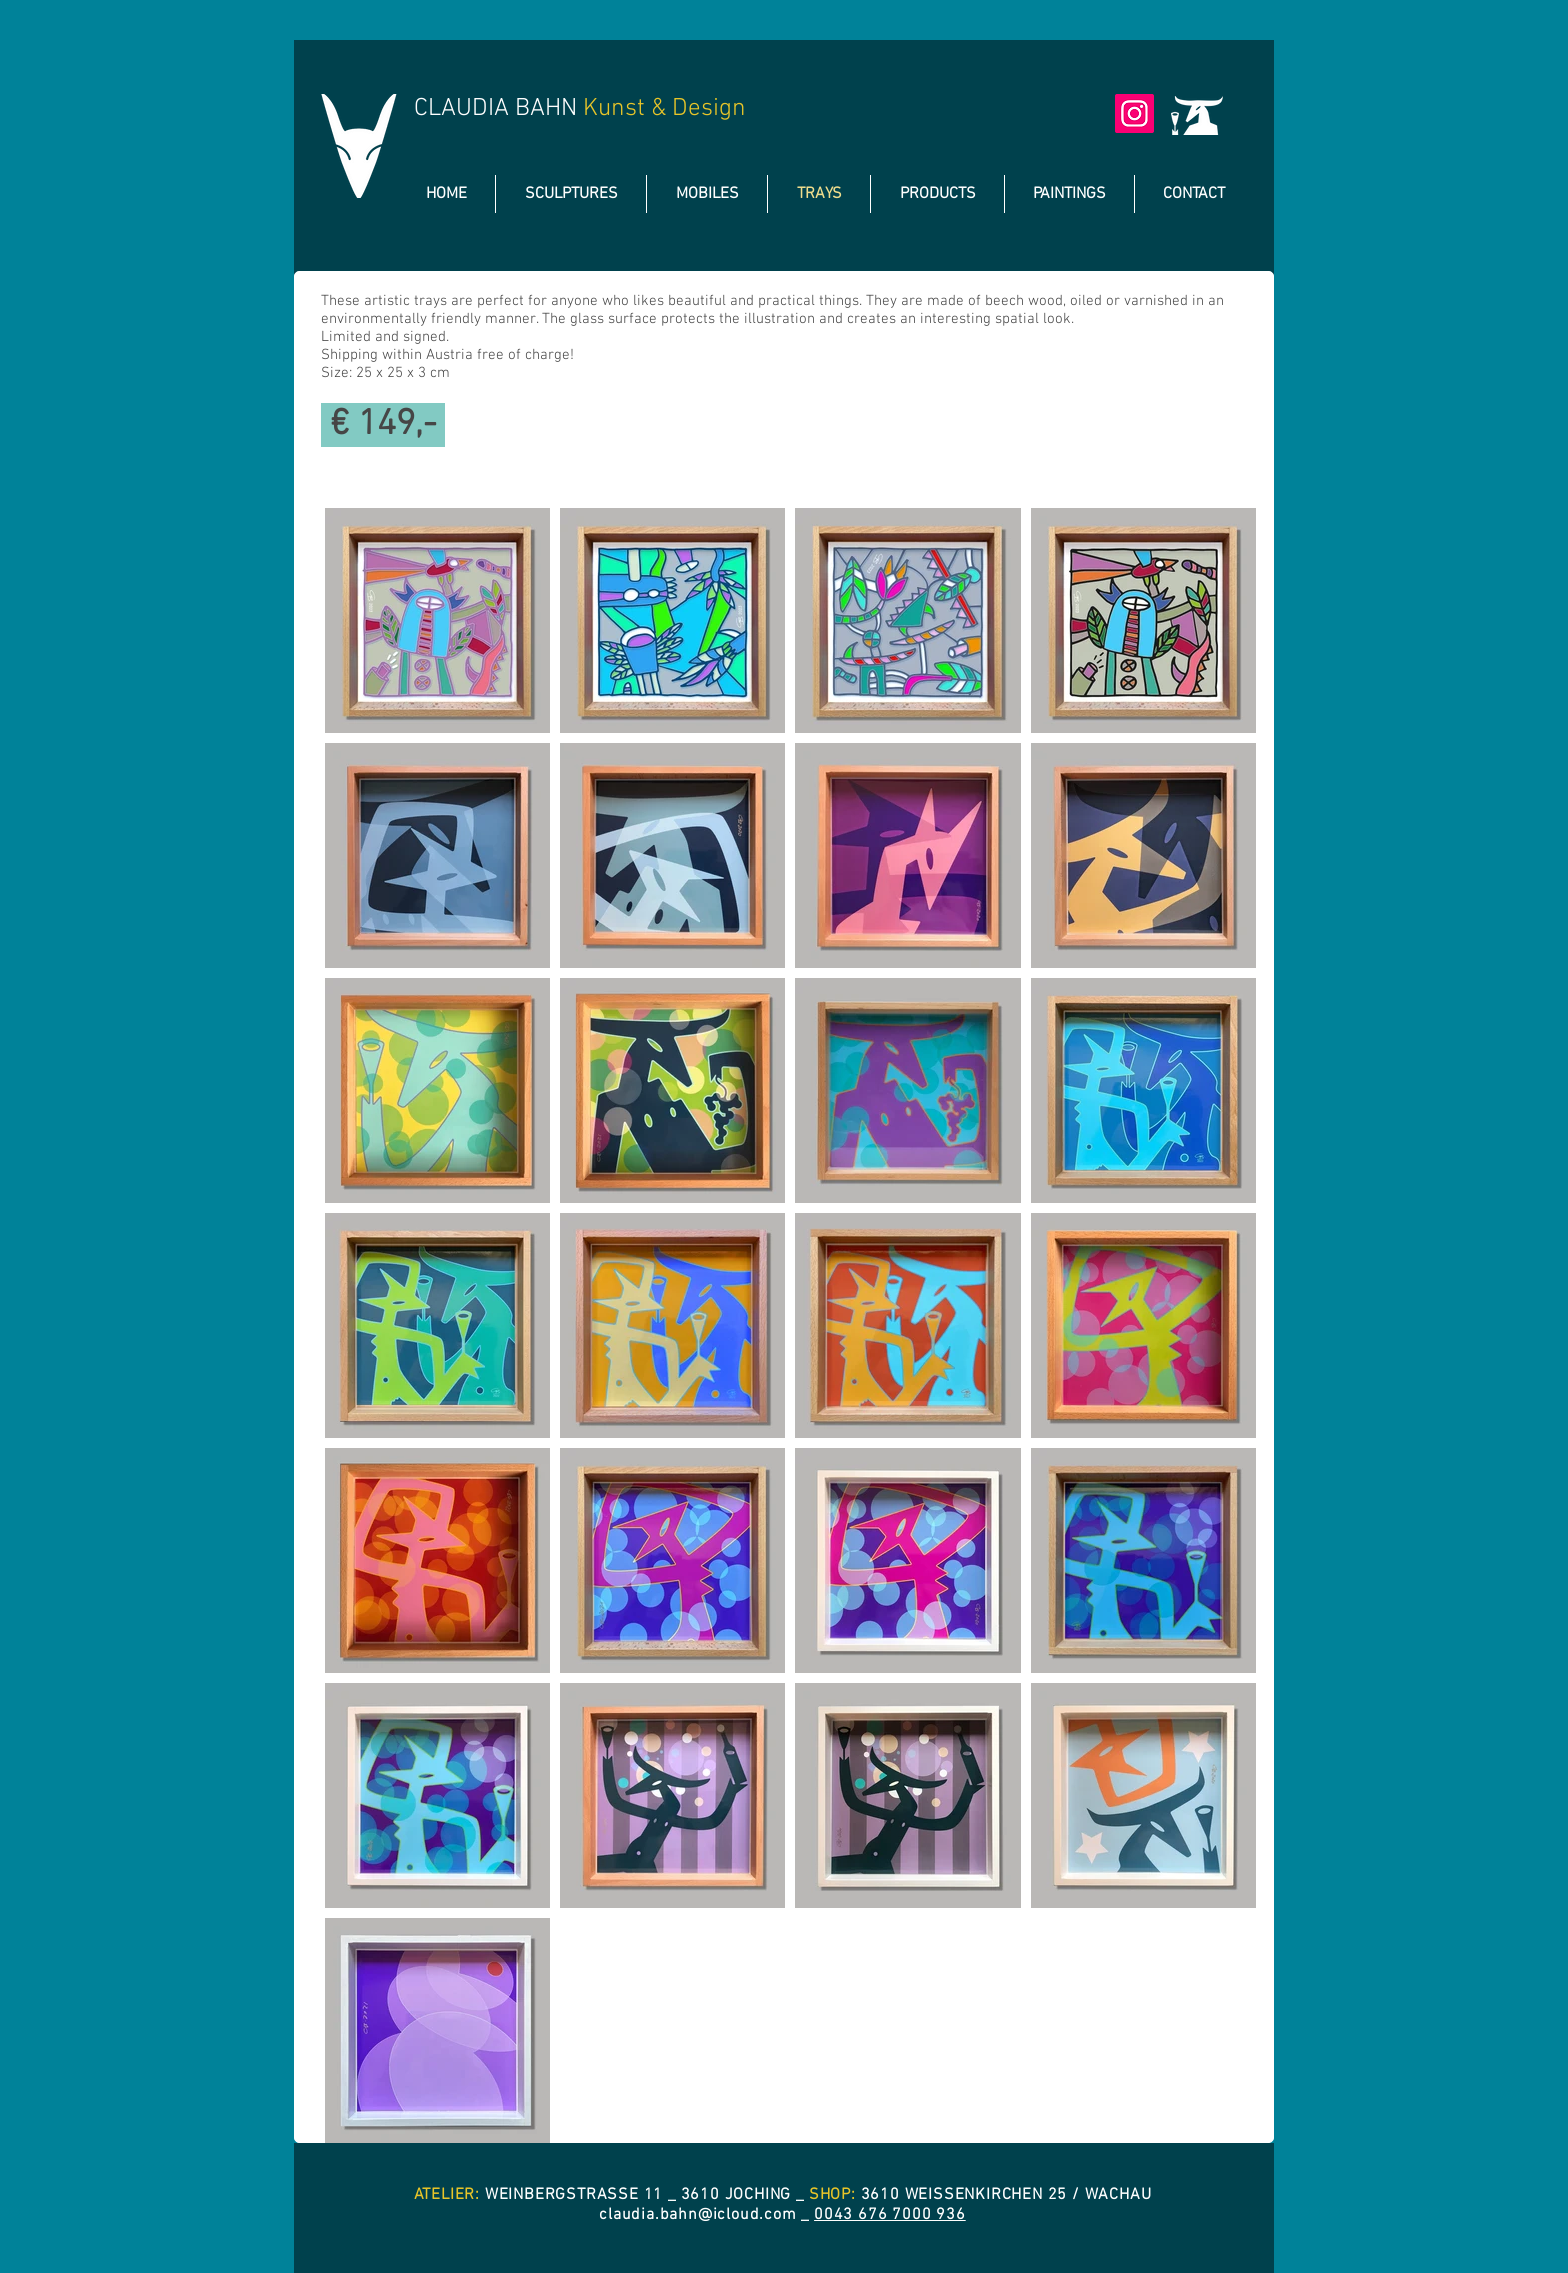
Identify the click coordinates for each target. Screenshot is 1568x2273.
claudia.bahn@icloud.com (697, 2215)
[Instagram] (1134, 113)
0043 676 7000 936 (890, 2215)
